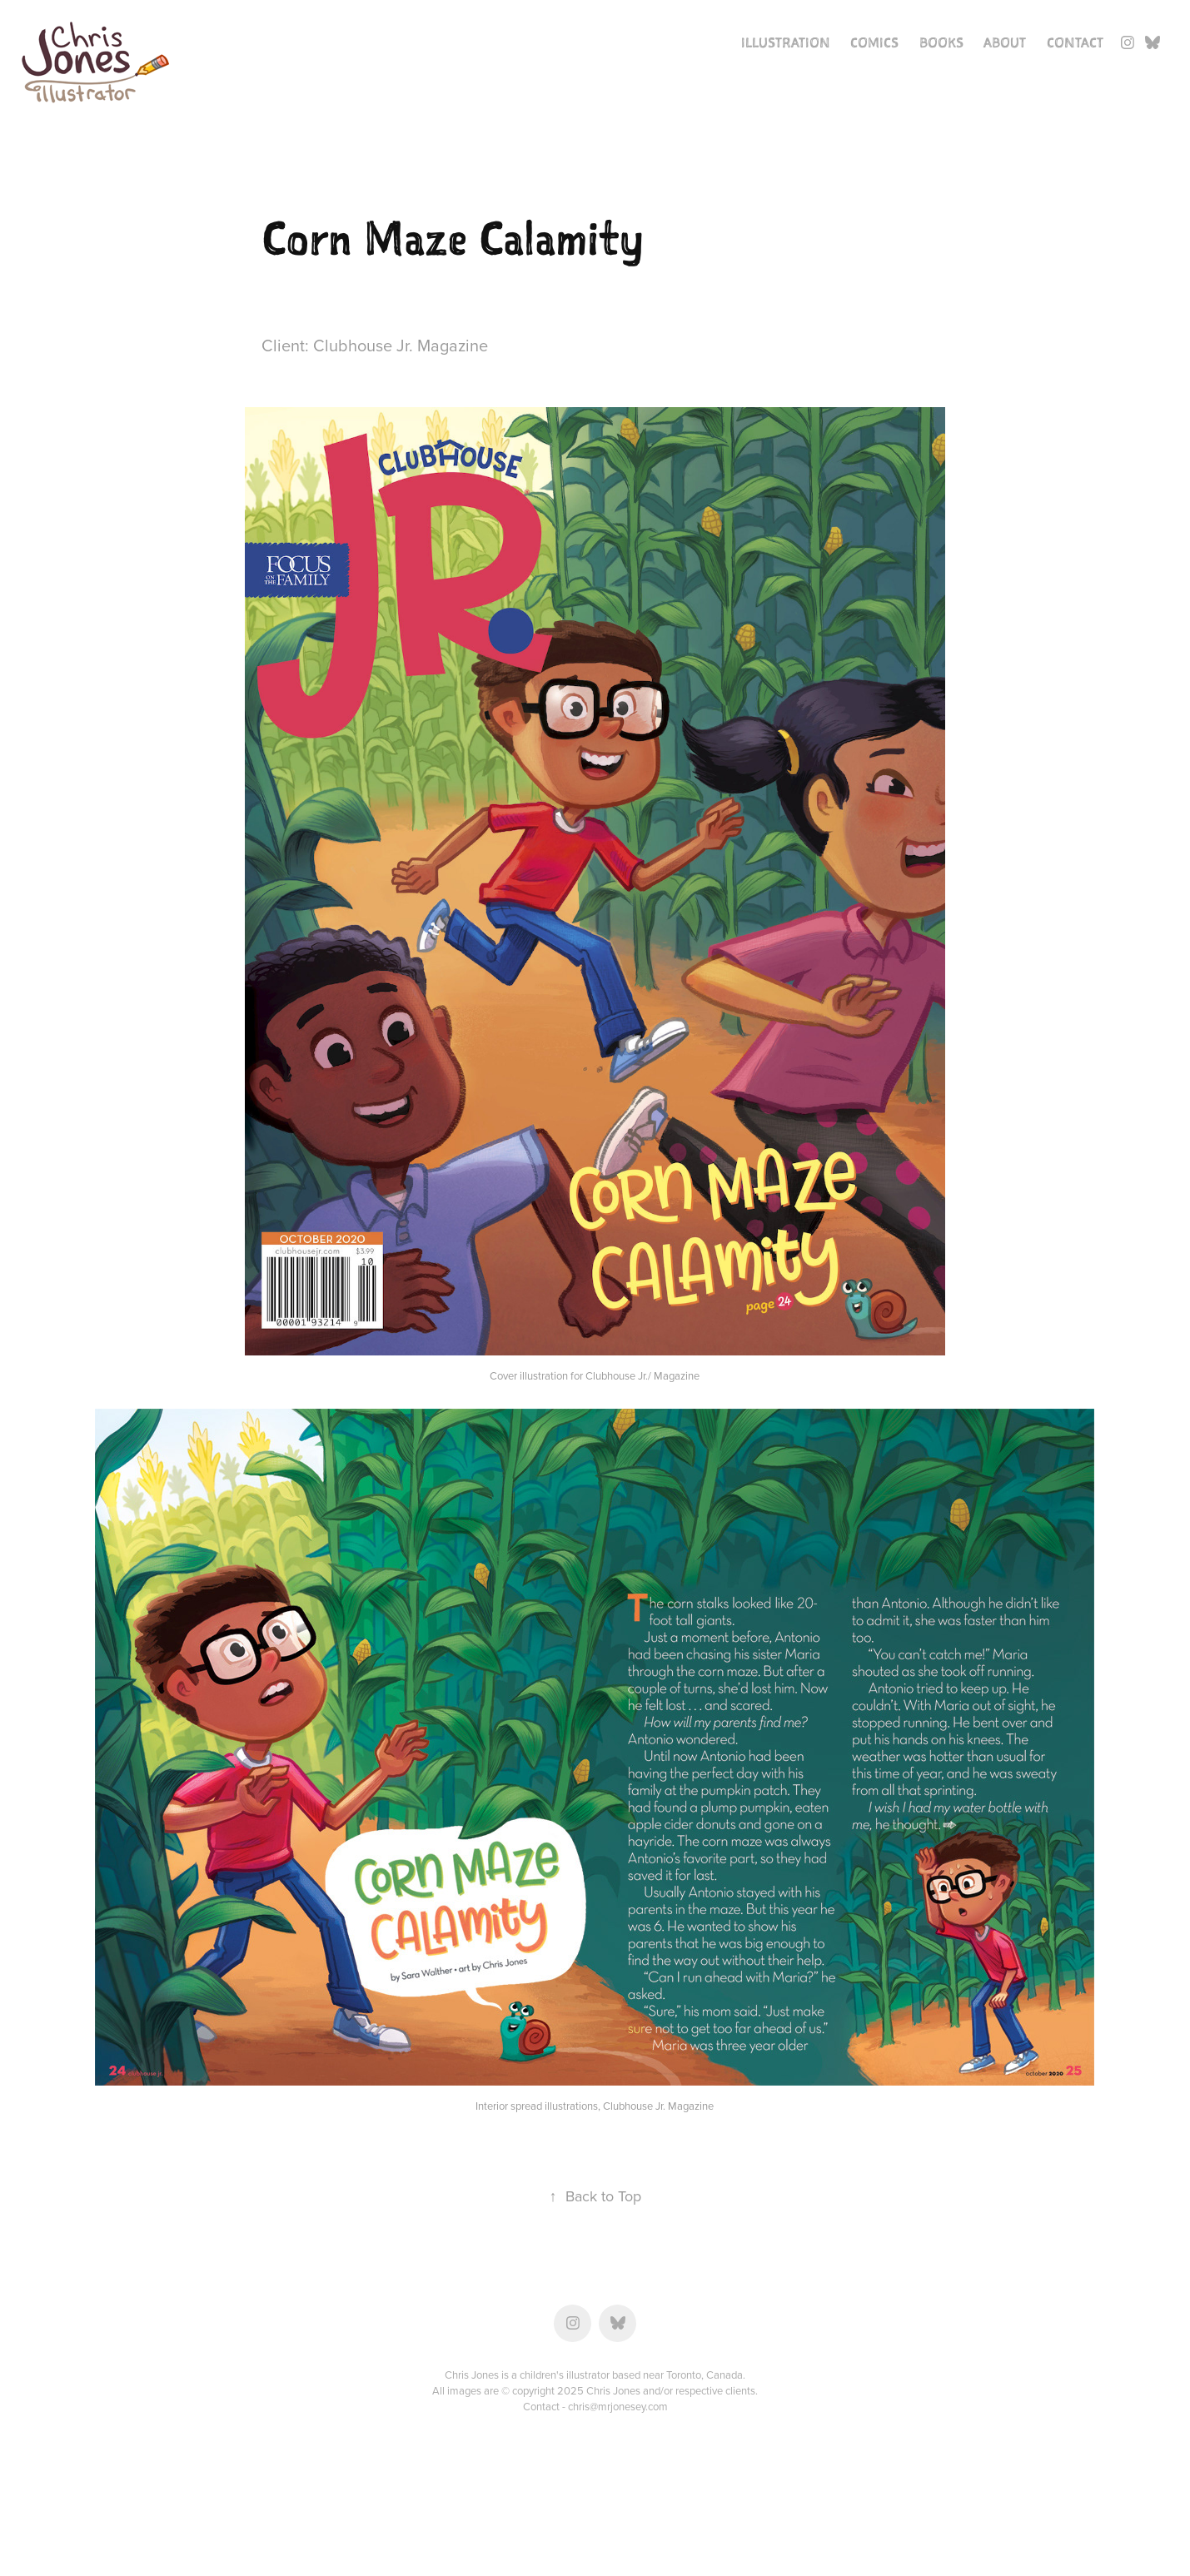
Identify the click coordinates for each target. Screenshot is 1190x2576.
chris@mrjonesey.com (618, 2406)
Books (941, 42)
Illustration (785, 42)
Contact (1075, 42)
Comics (874, 42)
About (1004, 42)
